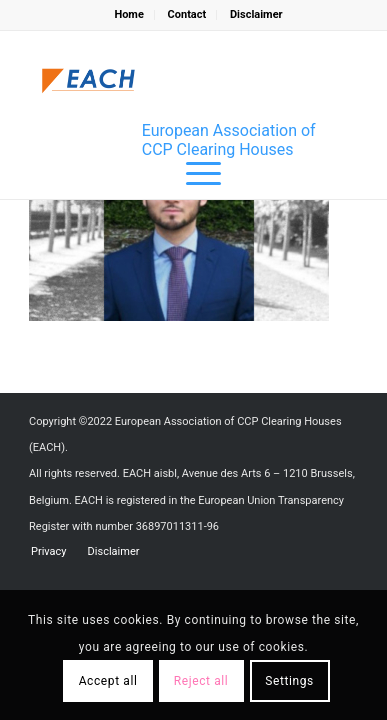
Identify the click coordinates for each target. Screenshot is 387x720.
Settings (289, 681)
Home (128, 14)
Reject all (201, 681)
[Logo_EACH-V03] (89, 81)
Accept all (108, 681)
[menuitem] (129, 15)
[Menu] (193, 174)
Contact (187, 14)
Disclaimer (256, 14)
